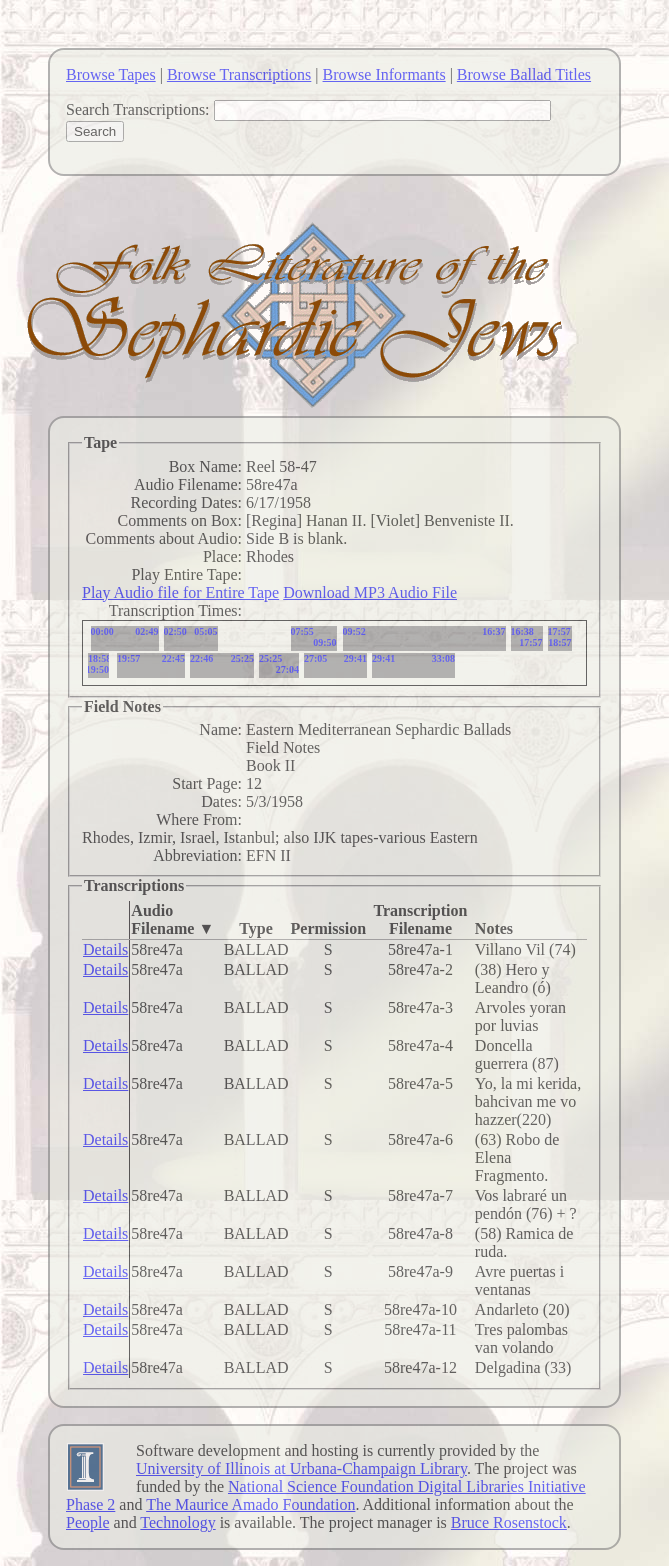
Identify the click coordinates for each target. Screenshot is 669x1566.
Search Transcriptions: (138, 109)
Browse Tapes (111, 74)
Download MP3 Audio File (370, 592)
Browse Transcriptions (239, 74)
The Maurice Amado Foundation (250, 1504)
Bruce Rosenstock (509, 1522)
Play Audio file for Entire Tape (180, 592)
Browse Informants (384, 74)
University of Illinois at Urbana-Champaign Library (301, 1468)
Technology (177, 1522)
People (88, 1522)
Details (105, 949)
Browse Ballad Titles (524, 74)
